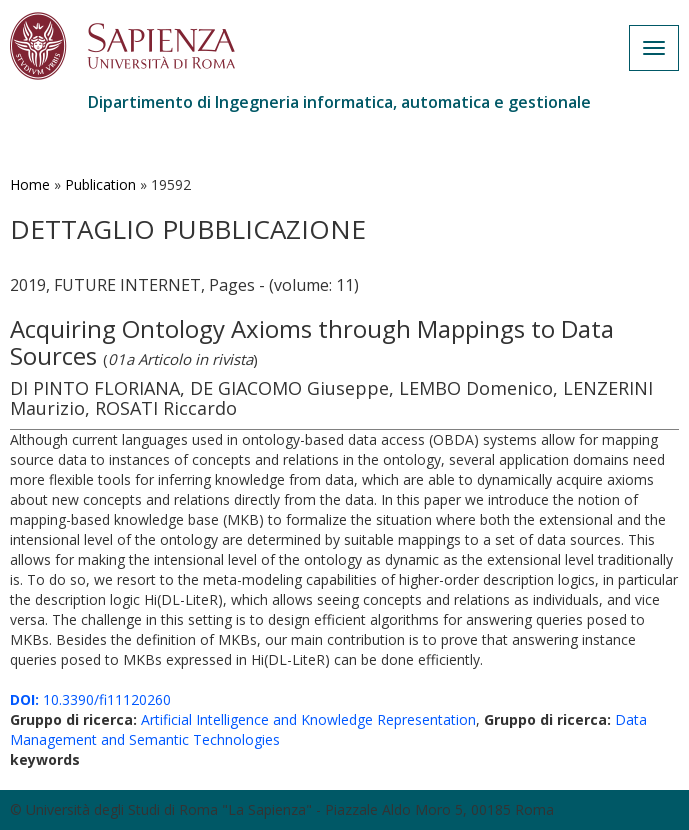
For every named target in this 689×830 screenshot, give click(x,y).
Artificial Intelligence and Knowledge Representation (308, 719)
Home (30, 184)
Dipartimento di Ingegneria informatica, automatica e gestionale (339, 102)
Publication (100, 184)
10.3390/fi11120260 (90, 699)
